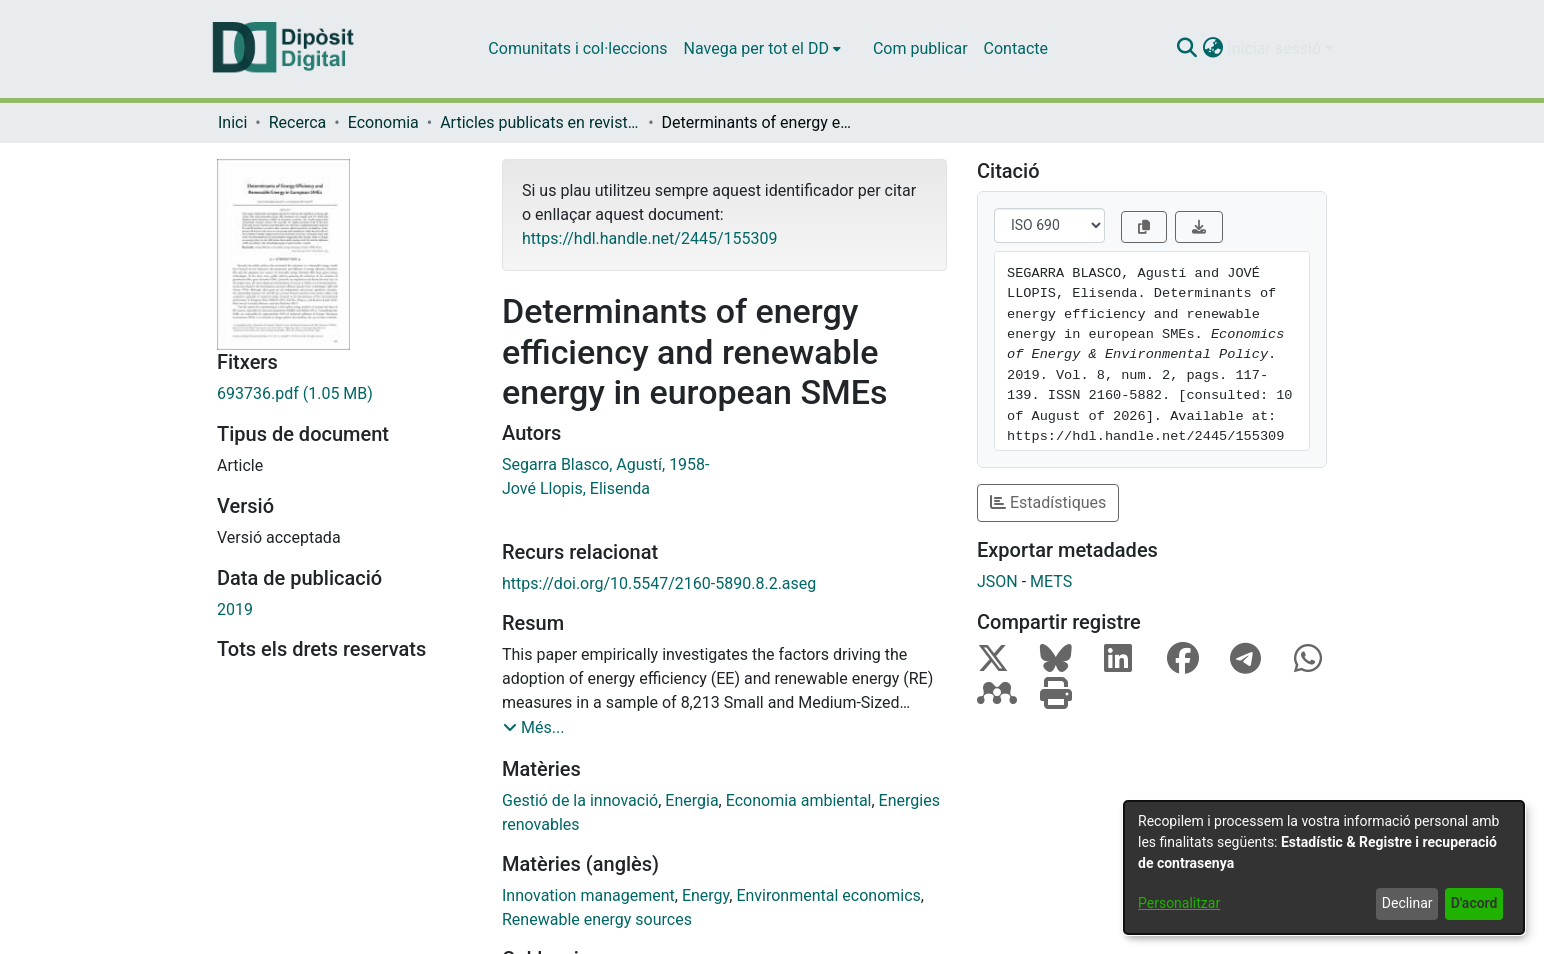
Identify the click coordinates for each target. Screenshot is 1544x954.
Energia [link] (691, 800)
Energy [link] (705, 895)
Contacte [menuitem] (1016, 48)
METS (1051, 581)
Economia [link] (383, 122)
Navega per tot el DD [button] (756, 48)
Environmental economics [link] (828, 895)
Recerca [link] (298, 122)
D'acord (1474, 903)
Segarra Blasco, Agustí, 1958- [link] (606, 464)
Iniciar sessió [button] (1276, 48)
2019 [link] (235, 609)
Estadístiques (1048, 502)
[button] (1186, 49)
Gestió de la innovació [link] (580, 800)
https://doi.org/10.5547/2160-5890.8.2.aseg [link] (659, 583)
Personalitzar (1179, 903)
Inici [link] (232, 122)
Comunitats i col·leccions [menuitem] (577, 48)
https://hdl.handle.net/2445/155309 (649, 238)
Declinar (1407, 903)
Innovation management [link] (588, 895)
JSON (997, 581)
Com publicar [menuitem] (920, 48)
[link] (344, 394)
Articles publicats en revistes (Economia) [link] (540, 122)
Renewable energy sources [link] (597, 919)
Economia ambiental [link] (799, 800)
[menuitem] (762, 49)
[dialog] (1324, 867)
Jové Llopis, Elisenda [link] (576, 488)
